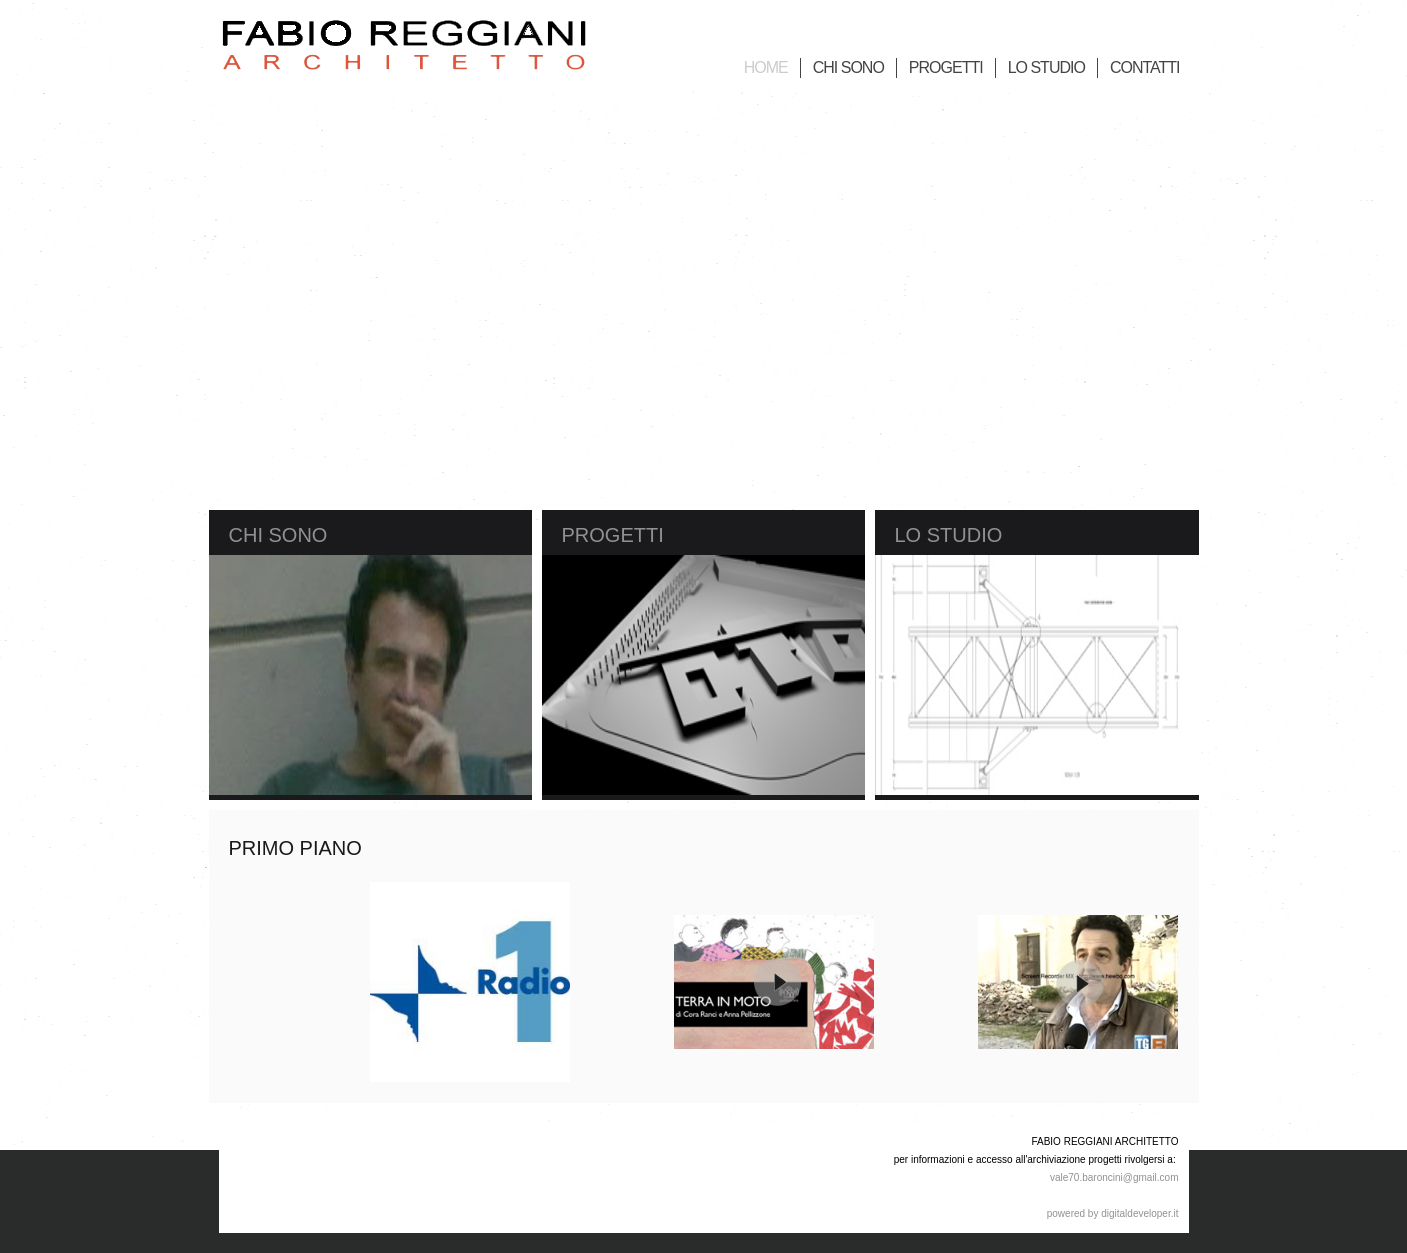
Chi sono (278, 535)
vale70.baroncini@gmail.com (1114, 1177)
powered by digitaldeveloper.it (1113, 1213)
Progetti (613, 535)
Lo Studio (949, 535)
